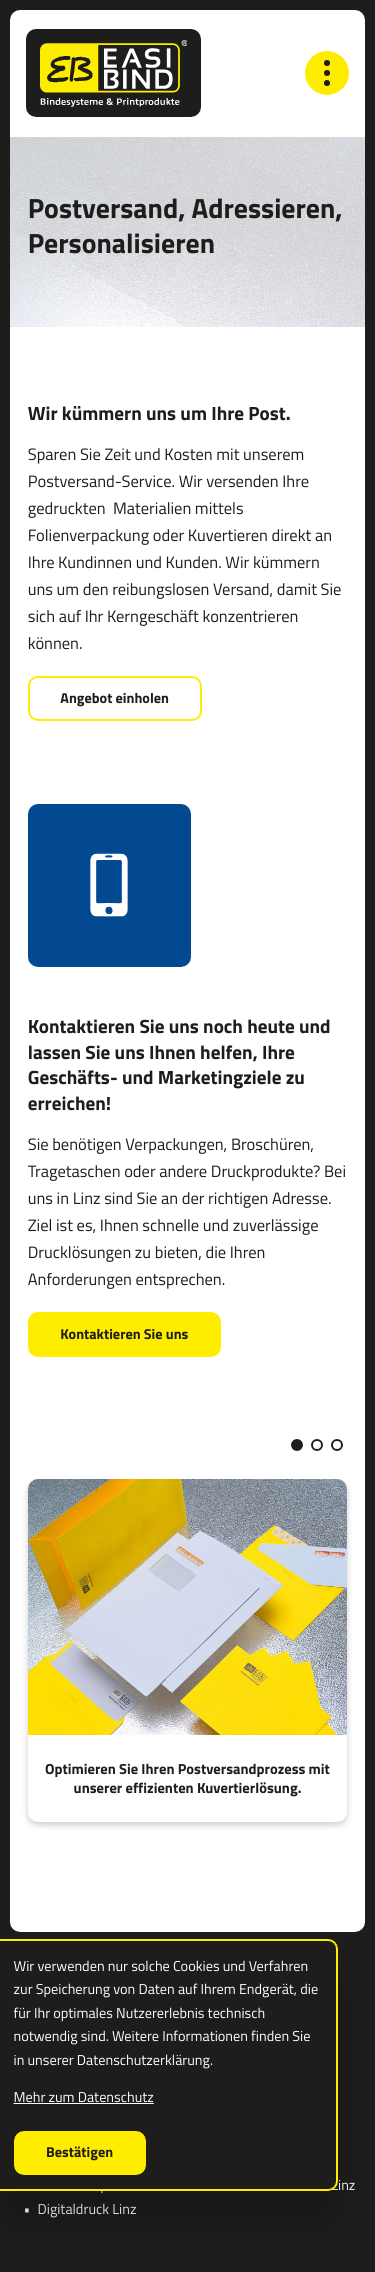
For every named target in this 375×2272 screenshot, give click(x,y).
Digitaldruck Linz (87, 2209)
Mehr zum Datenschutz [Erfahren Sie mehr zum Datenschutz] (84, 2097)
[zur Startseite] (113, 73)
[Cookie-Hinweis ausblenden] (80, 2153)
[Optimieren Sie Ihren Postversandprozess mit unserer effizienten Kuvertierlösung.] (188, 1650)
